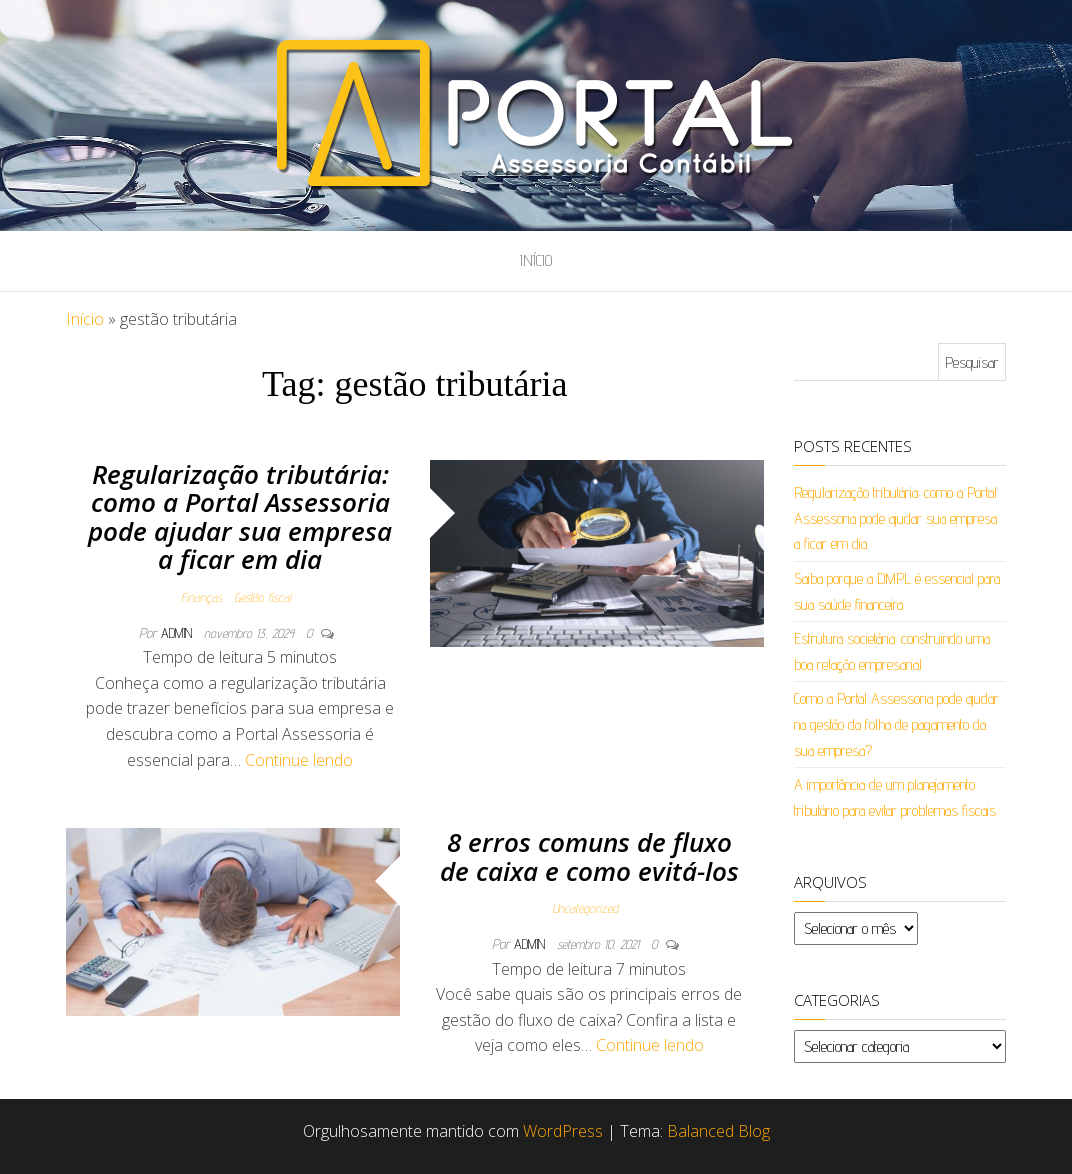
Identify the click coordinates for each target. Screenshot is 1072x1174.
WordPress (563, 1131)
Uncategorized (585, 908)
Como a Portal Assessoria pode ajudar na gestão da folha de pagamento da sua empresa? (896, 724)
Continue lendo (299, 760)
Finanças (201, 597)
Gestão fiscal (262, 597)
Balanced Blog (718, 1131)
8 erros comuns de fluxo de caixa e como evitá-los (589, 856)
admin (178, 633)
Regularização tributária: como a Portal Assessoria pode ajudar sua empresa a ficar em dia (240, 517)
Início (536, 260)
